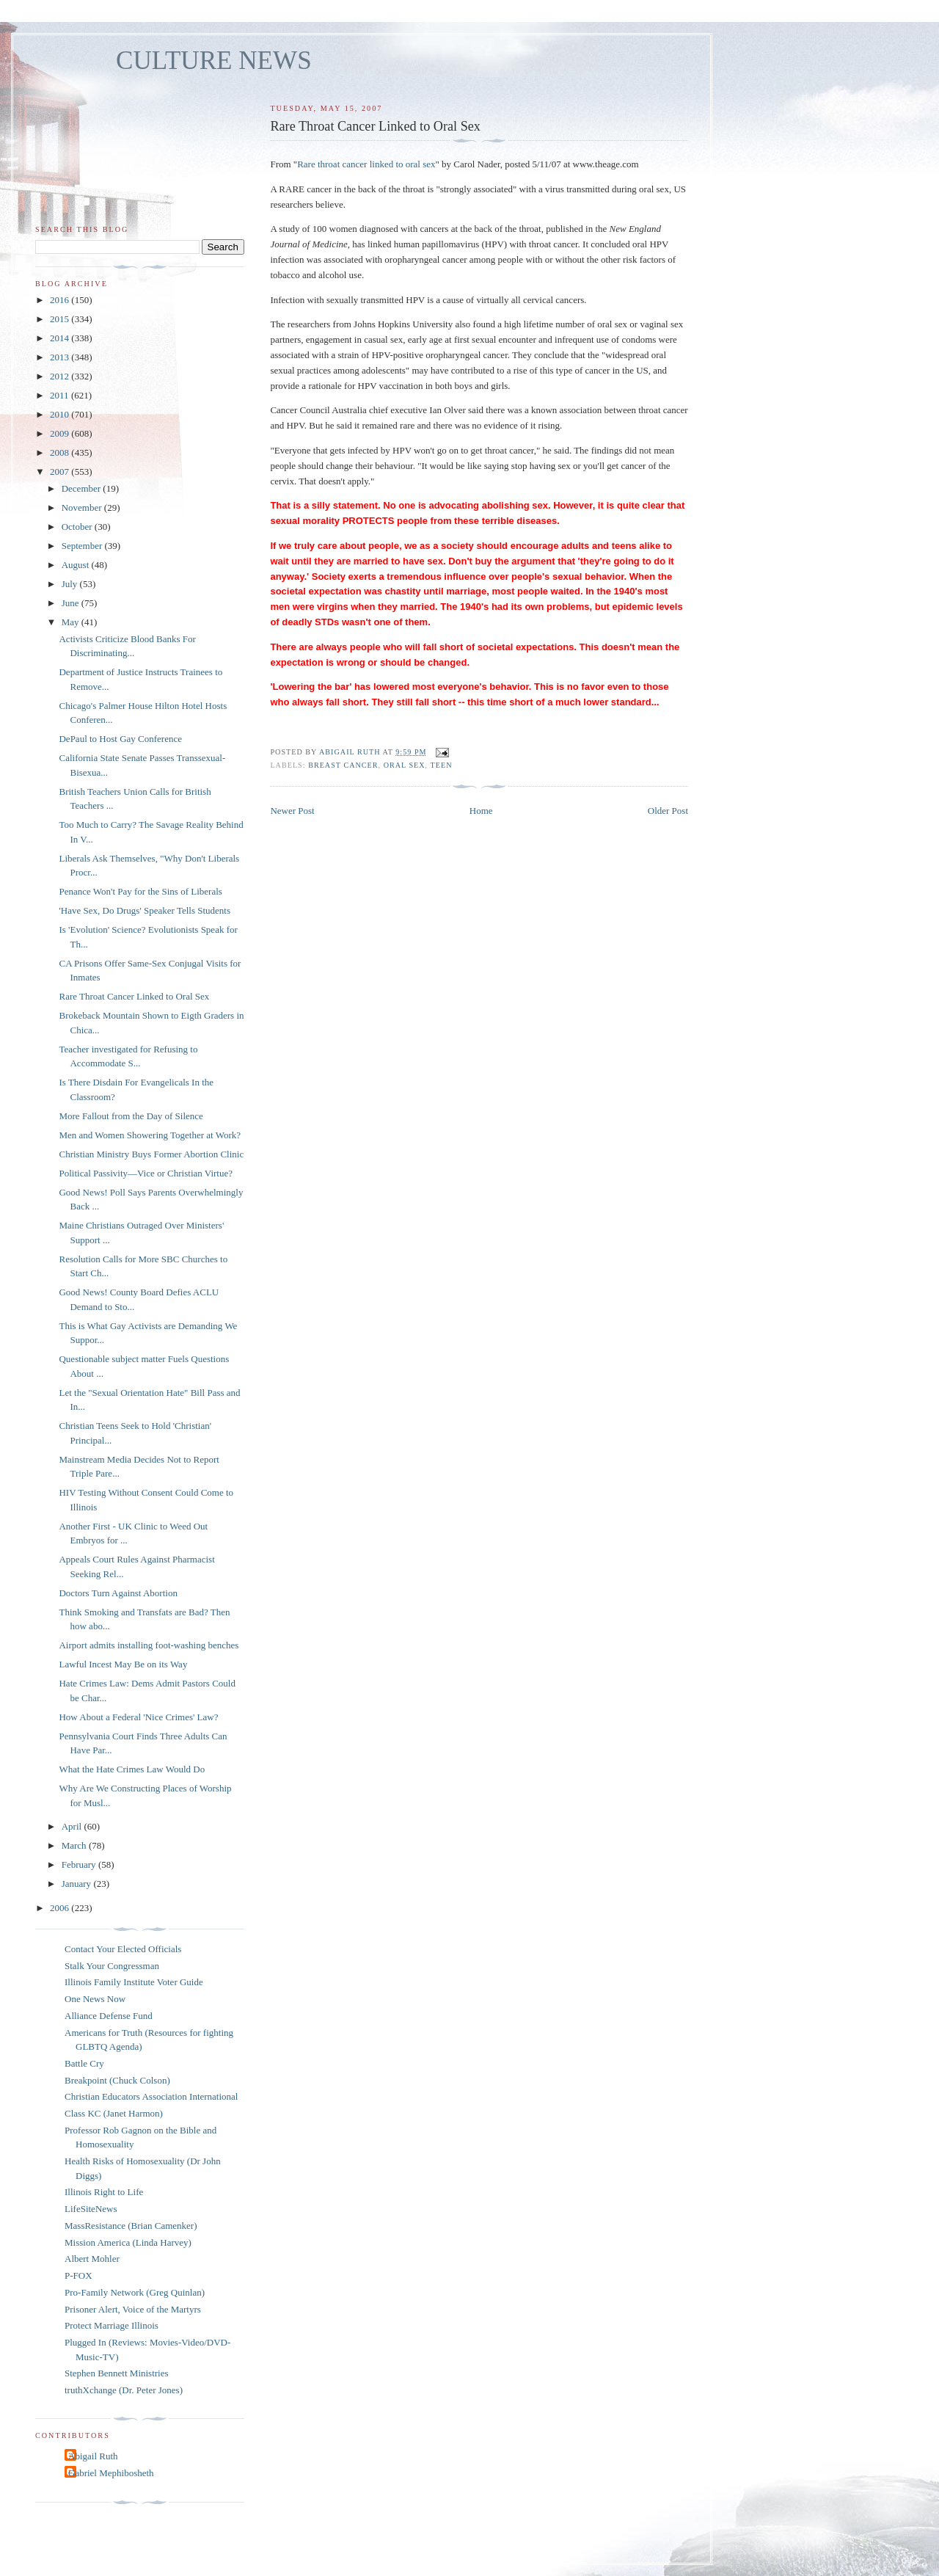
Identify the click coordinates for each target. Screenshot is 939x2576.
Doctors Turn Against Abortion (118, 1592)
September (83, 545)
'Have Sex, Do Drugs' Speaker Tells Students (144, 910)
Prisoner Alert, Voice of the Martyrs (133, 2309)
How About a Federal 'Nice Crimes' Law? (138, 1716)
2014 (60, 337)
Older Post (668, 810)
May (71, 621)
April (73, 1826)
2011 (60, 395)
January (78, 1883)
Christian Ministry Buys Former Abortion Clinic (151, 1154)
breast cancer (343, 765)
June (71, 602)
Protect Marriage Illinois (111, 2325)
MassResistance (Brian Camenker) (131, 2225)
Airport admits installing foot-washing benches (148, 1645)
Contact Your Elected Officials (123, 1948)
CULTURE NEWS (214, 60)
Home (481, 810)
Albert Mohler (92, 2258)
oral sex (404, 765)
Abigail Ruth (93, 2456)
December (82, 488)
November (83, 507)
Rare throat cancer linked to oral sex (366, 164)
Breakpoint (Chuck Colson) (117, 2080)
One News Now (95, 1998)
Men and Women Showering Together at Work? (150, 1134)
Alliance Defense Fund (109, 2015)
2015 (60, 318)
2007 (60, 471)
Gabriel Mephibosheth (111, 2472)
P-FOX (78, 2275)
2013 (60, 357)
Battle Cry (84, 2063)
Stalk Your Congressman (112, 1965)
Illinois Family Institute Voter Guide (134, 1981)
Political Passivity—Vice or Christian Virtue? (146, 1173)
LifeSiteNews (91, 2208)
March (75, 1845)
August (77, 564)
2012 (60, 376)
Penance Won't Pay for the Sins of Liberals (140, 891)
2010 (60, 414)
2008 (60, 452)
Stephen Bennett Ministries (117, 2373)
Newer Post (292, 810)
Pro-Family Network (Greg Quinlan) (135, 2292)
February (80, 1864)
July (71, 583)
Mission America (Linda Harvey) (128, 2242)
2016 (60, 299)
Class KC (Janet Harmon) (114, 2113)
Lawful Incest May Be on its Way (123, 1664)
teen (442, 765)
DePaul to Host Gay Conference (120, 738)
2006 (60, 1907)
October (78, 526)
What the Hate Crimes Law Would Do (132, 1769)
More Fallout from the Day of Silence (130, 1115)
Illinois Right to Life (104, 2191)
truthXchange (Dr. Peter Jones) (124, 2389)
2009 (60, 433)
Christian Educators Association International (151, 2096)
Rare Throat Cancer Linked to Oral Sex (134, 996)
